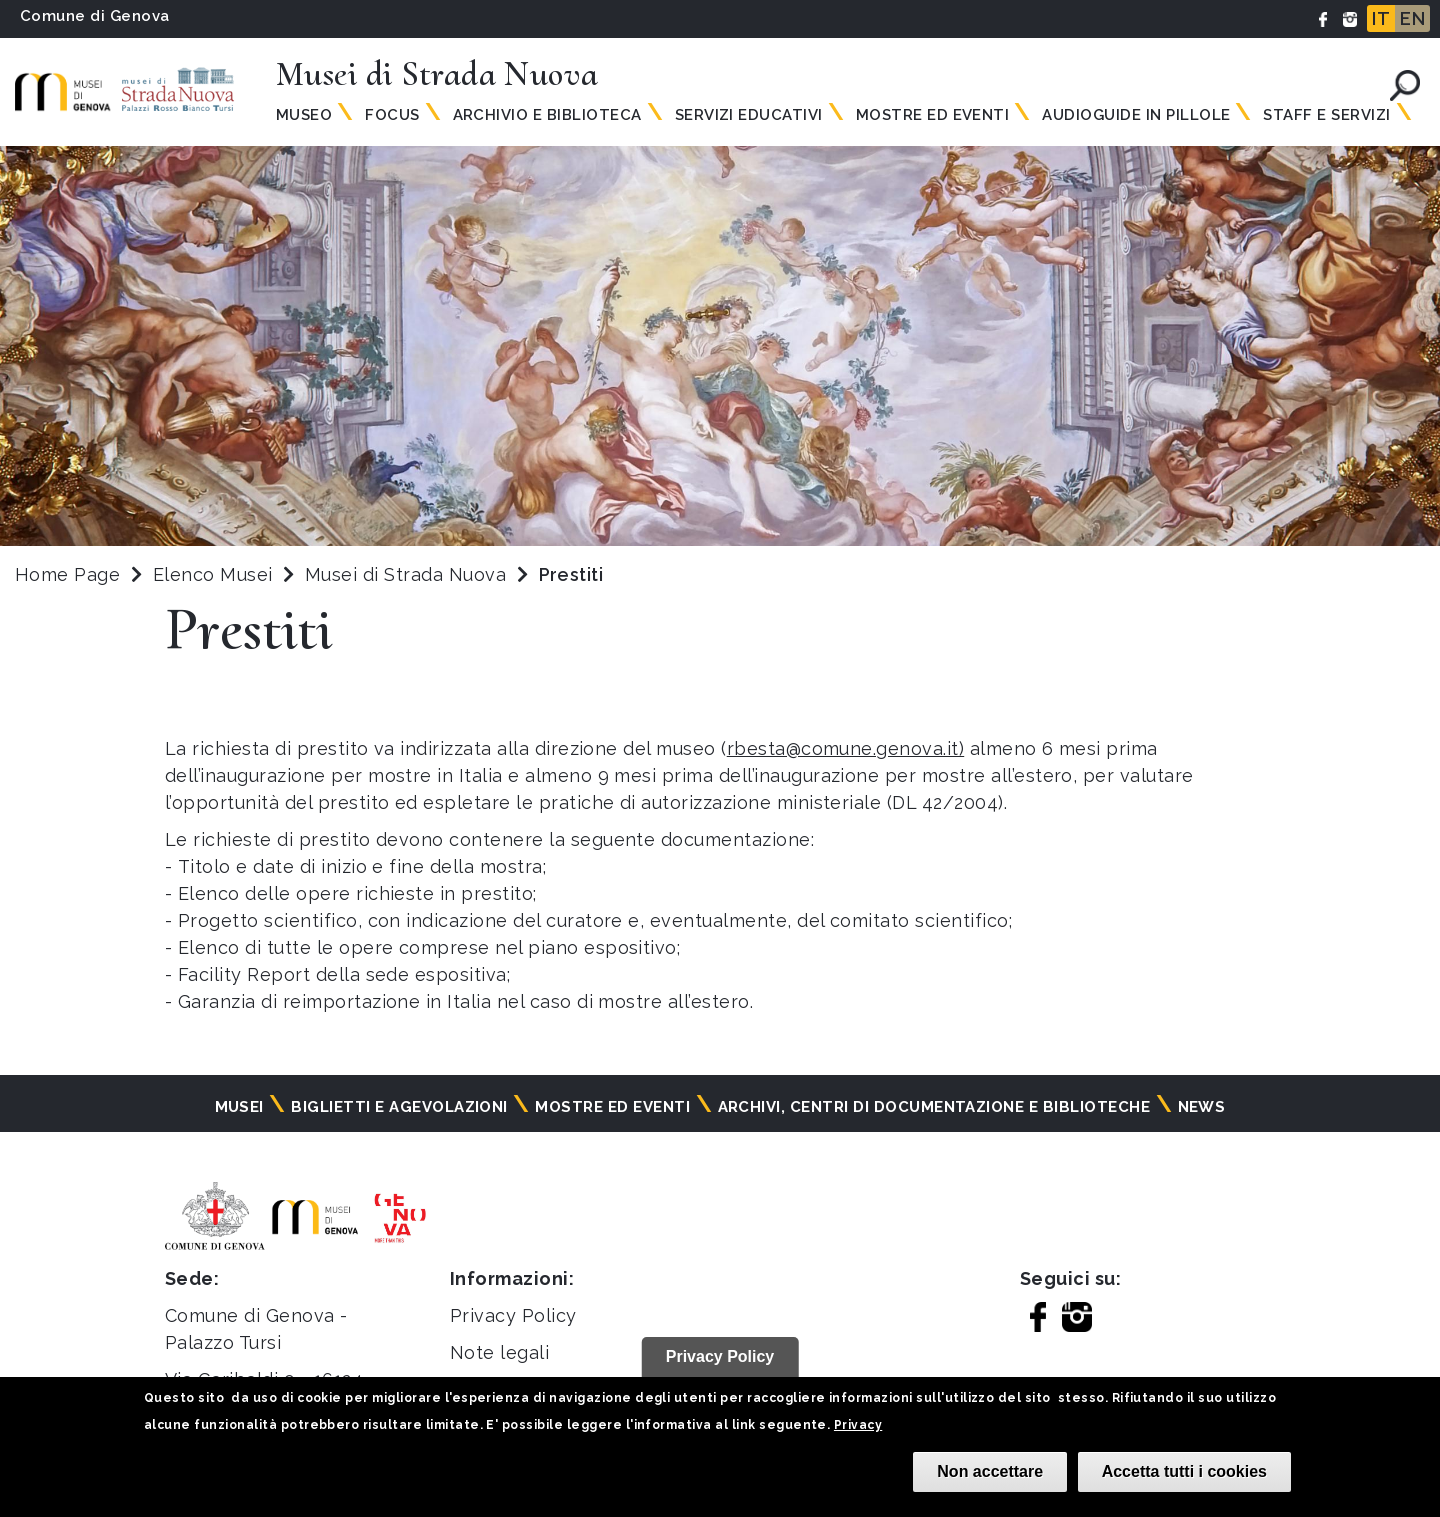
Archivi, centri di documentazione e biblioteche (934, 1107)
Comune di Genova (95, 16)
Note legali (499, 1352)
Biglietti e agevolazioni (399, 1107)
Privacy (858, 1425)
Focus (392, 115)
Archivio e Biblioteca (547, 115)
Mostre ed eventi (612, 1107)
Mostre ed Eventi (933, 115)
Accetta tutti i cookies (1184, 1471)
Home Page (67, 574)
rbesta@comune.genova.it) (846, 748)
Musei (239, 1107)
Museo (304, 115)
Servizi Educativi (749, 115)
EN (1412, 18)
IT (1381, 18)
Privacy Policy (513, 1315)
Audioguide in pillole (1136, 115)
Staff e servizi (1326, 115)
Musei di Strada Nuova (408, 574)
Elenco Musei (213, 574)
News (1202, 1107)
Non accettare (990, 1471)
